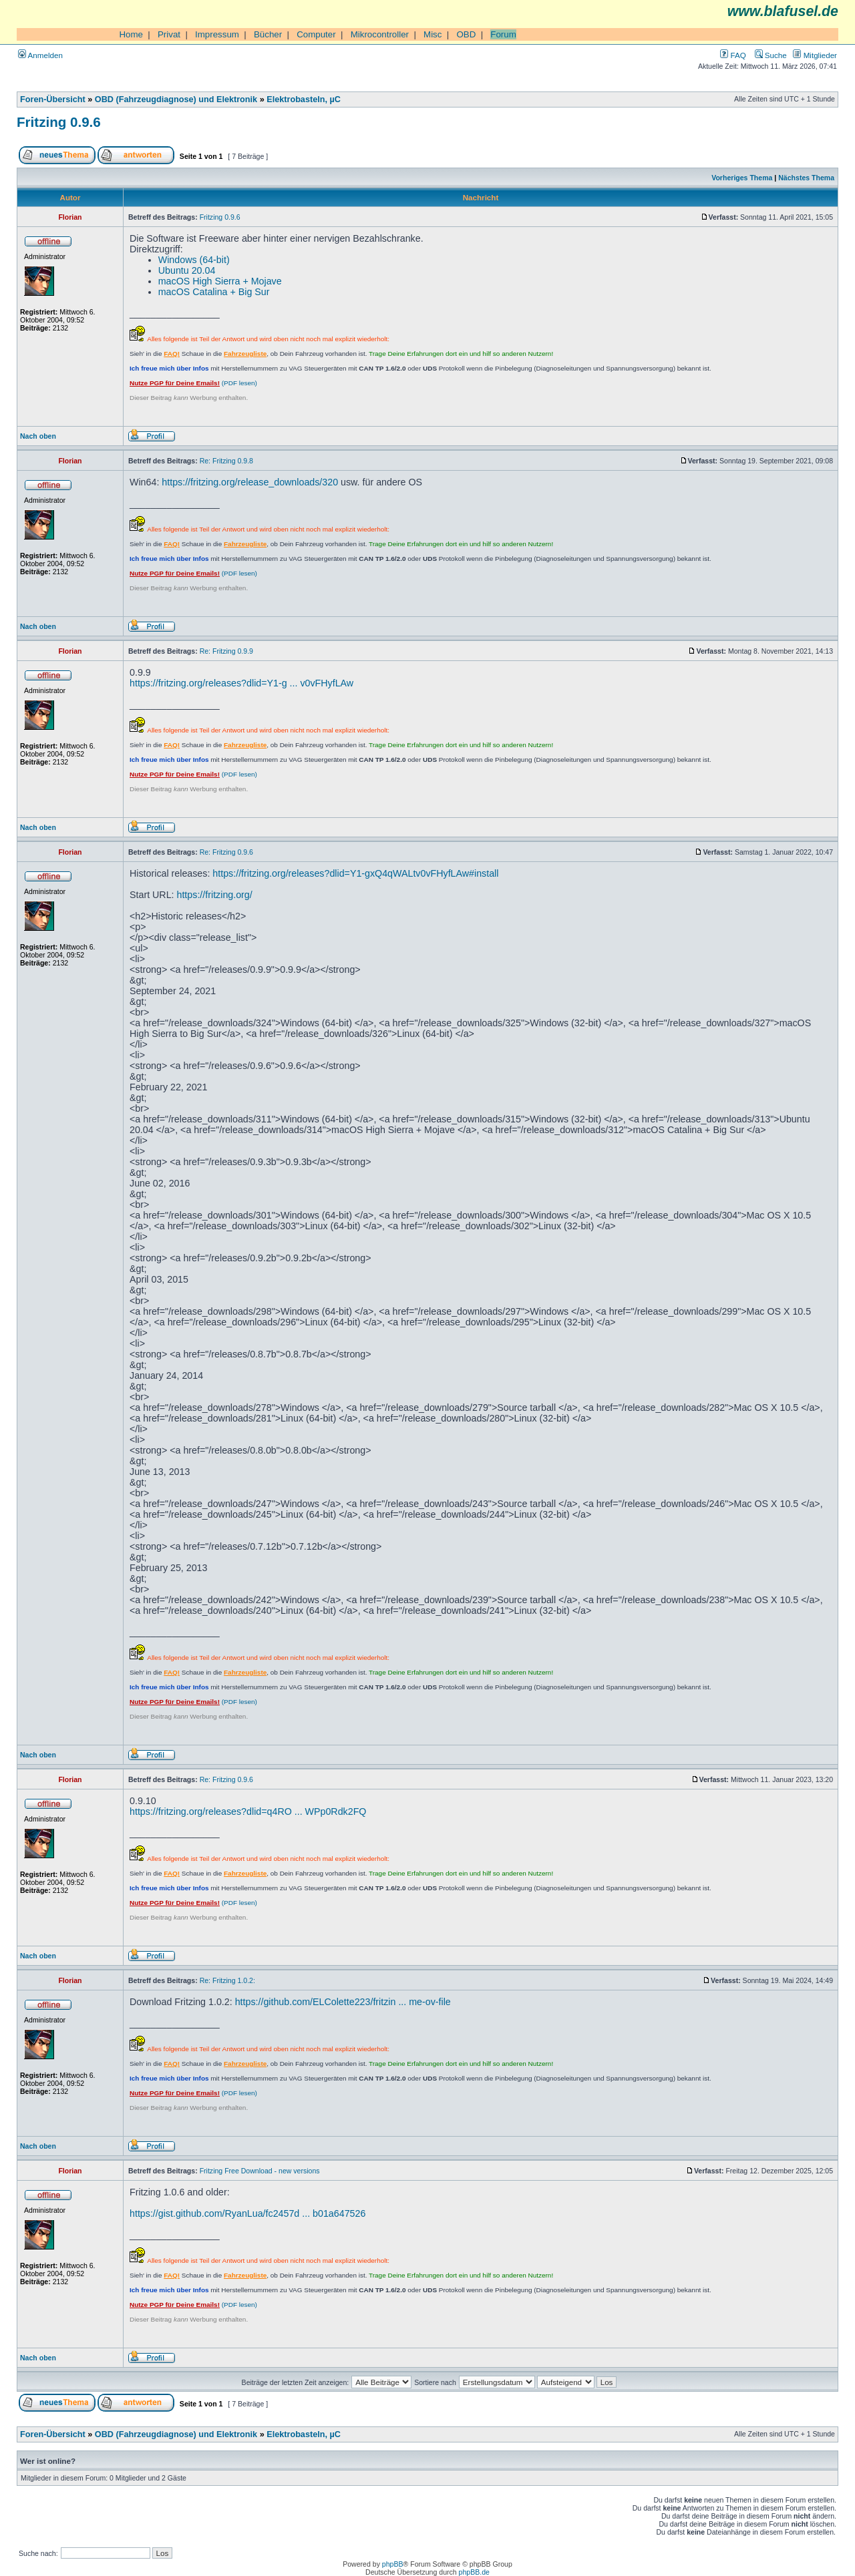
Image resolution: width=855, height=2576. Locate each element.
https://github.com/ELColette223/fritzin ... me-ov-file (343, 2001)
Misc (432, 34)
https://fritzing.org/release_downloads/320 (250, 482)
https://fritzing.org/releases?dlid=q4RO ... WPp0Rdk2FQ (248, 1811)
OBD (466, 34)
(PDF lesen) (193, 383)
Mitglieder (815, 55)
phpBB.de (474, 2572)
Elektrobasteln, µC (304, 99)
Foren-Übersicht (53, 99)
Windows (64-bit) (194, 259)
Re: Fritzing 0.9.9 (226, 651)
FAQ (732, 55)
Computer (316, 34)
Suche (771, 55)
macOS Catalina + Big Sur (214, 291)
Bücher (268, 34)
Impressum (217, 34)
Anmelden (40, 55)
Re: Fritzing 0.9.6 (226, 852)
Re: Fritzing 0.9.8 (226, 461)
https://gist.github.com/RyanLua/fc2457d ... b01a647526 (247, 2213)
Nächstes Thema (806, 178)
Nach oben (38, 436)
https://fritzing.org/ (214, 894)
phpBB (392, 2564)
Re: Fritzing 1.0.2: (227, 1980)
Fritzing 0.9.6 (59, 122)
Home (131, 34)
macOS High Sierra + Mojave (220, 281)
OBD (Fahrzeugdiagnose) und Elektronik (176, 99)
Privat (169, 34)
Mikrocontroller (380, 34)
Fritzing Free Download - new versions (260, 2171)
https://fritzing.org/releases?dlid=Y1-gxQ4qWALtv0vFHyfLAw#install (355, 873)
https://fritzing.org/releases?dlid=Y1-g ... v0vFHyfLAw (241, 683)
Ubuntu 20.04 (187, 270)
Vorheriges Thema (741, 178)
